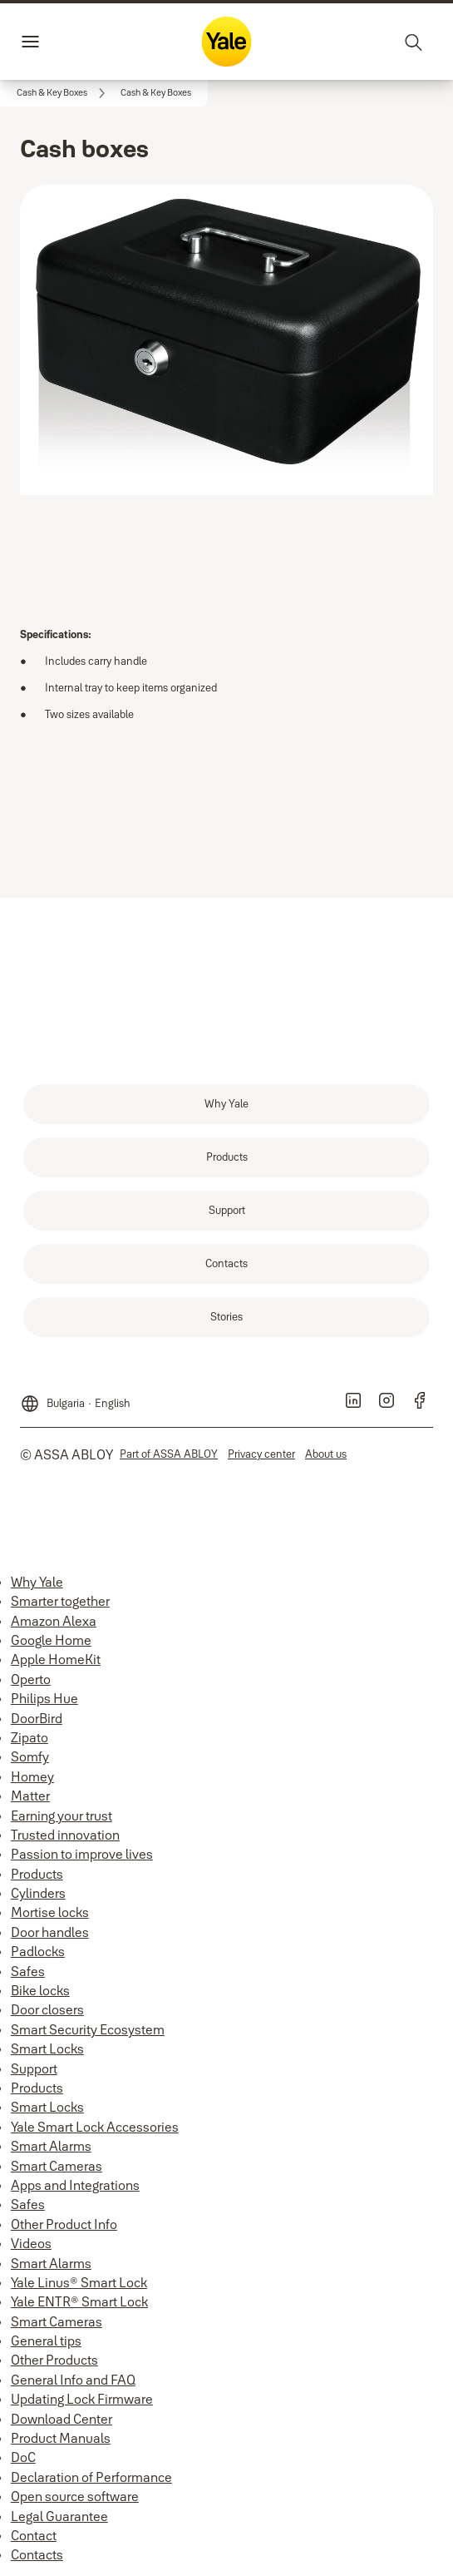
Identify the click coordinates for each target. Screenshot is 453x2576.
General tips (46, 2340)
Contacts (37, 2554)
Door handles (50, 1932)
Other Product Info (64, 2224)
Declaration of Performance (91, 2477)
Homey (32, 1776)
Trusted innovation (65, 1834)
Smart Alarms (51, 2146)
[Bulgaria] (75, 1397)
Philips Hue (44, 1698)
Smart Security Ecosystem (88, 2029)
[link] (64, 93)
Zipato (29, 1737)
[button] (156, 93)
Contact (34, 2535)
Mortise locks (50, 1912)
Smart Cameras (56, 2165)
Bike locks (40, 1990)
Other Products (54, 2359)
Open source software (75, 2496)
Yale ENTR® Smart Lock (79, 2301)
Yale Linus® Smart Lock (79, 2282)
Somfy (30, 1756)
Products (37, 1873)
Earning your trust (61, 1815)
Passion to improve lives (82, 1853)
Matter (30, 1795)
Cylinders (38, 1893)
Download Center (61, 2418)
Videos (31, 2243)
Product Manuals (61, 2438)
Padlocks (38, 1951)
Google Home (51, 1640)
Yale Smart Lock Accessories (95, 2126)
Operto (31, 1679)
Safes (28, 1971)
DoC (23, 2457)
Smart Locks (47, 2048)
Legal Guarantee (59, 2516)
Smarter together (60, 1601)
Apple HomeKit (56, 1659)
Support (34, 2068)
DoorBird (36, 1718)
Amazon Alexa (53, 1620)
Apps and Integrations (75, 2185)
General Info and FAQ (73, 2379)
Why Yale (37, 1581)
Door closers (47, 2009)
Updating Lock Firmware (82, 2398)
